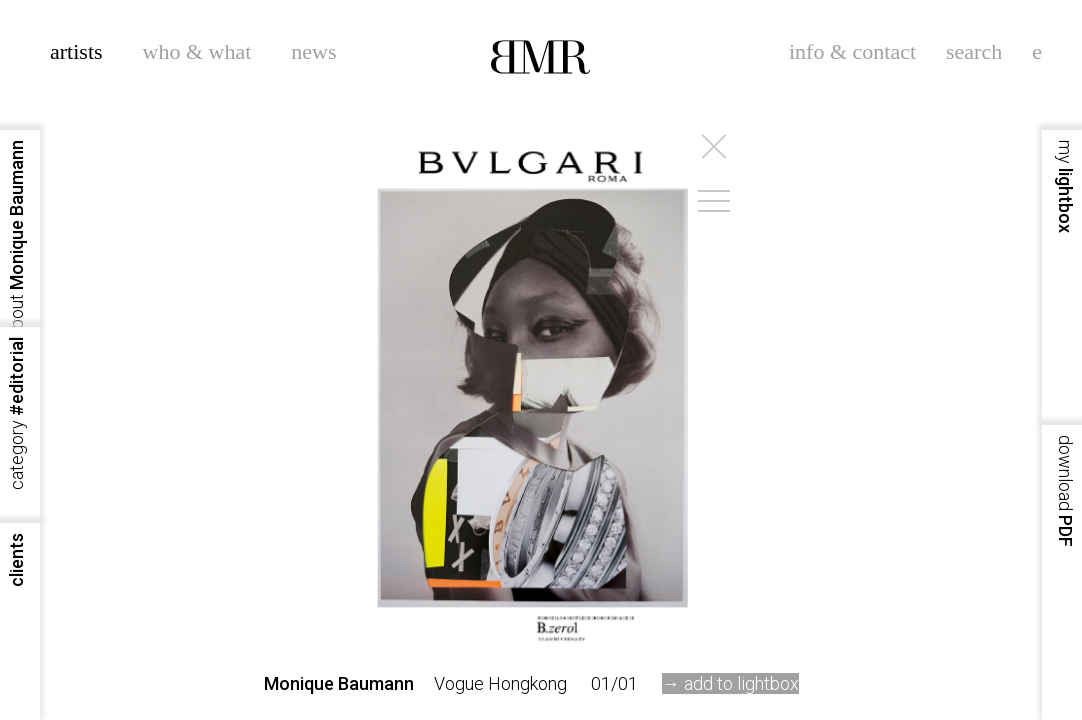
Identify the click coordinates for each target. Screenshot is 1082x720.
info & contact (852, 51)
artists (76, 51)
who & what (197, 51)
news (313, 51)
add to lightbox (741, 683)
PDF (1065, 491)
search (974, 51)
